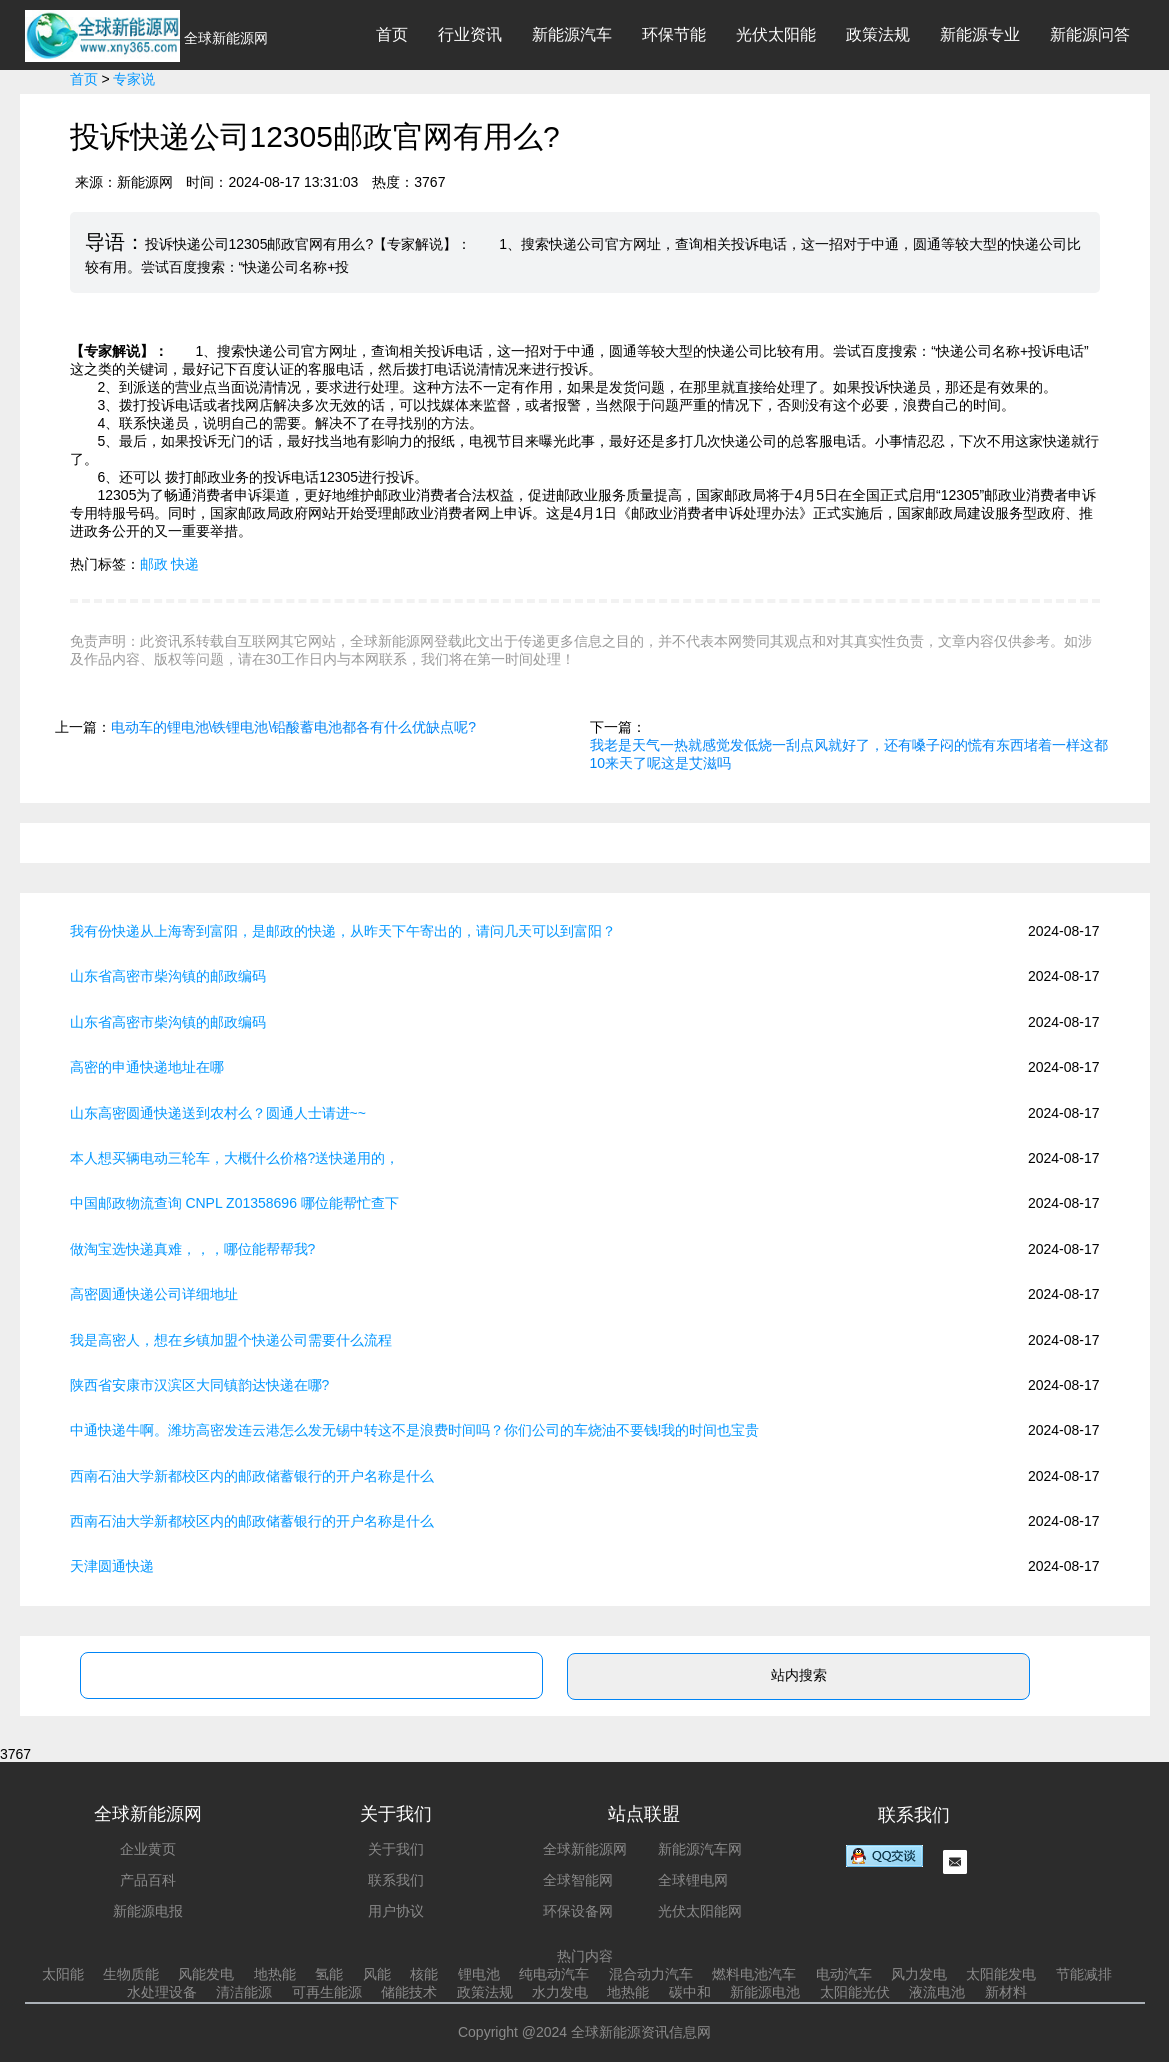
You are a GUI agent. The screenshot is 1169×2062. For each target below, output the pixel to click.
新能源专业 (980, 34)
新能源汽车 (572, 34)
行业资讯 (470, 34)
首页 (392, 34)
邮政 (154, 564)
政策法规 (878, 34)
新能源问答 (1090, 34)
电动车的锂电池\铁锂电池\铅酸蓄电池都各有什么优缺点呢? (294, 727)
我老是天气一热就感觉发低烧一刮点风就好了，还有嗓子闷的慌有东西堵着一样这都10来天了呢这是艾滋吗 (849, 754)
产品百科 (148, 1880)
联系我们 (396, 1880)
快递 (185, 564)
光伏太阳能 (776, 34)
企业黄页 (148, 1849)
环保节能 (674, 34)
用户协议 (396, 1911)
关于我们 (396, 1849)
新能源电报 (148, 1911)
